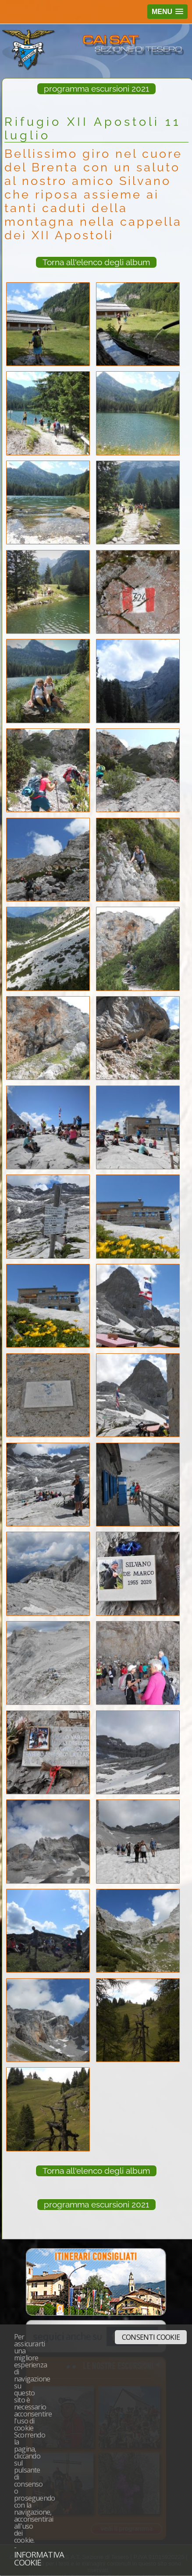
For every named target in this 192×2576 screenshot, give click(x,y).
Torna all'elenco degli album (96, 262)
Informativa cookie (39, 2558)
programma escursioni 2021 (96, 88)
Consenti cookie (151, 2337)
